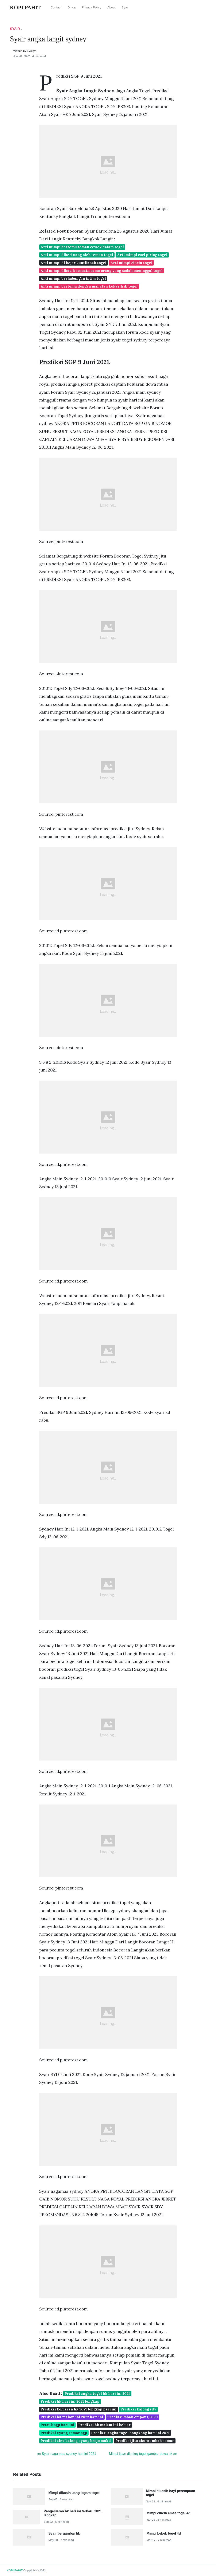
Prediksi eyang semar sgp (63, 2433)
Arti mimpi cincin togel (131, 262)
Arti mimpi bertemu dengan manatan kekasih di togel (89, 286)
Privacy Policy (91, 7)
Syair (125, 7)
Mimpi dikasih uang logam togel (74, 2493)
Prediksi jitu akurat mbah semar (144, 2440)
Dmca (72, 7)
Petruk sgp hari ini (57, 2425)
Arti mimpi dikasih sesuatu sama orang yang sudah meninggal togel (101, 270)
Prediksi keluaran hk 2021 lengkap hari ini (78, 2409)
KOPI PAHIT (15, 2570)
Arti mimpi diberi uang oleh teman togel (76, 254)
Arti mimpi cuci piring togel (142, 254)
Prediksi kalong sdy (138, 2409)
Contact (56, 7)
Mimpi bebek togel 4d (164, 2533)
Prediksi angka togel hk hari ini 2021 (97, 2393)
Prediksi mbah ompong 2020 (132, 2417)
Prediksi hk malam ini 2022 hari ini (71, 2417)
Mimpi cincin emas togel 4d (168, 2513)
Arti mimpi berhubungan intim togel (73, 278)
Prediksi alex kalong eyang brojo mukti (75, 2440)
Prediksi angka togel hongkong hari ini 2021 (130, 2433)
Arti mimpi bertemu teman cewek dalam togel (82, 247)
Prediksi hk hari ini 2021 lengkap (69, 2401)
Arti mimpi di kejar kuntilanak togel (73, 262)
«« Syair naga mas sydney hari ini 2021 (66, 2453)
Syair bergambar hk (64, 2533)
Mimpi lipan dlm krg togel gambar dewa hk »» (143, 2453)
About (111, 7)
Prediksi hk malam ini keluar (104, 2425)
